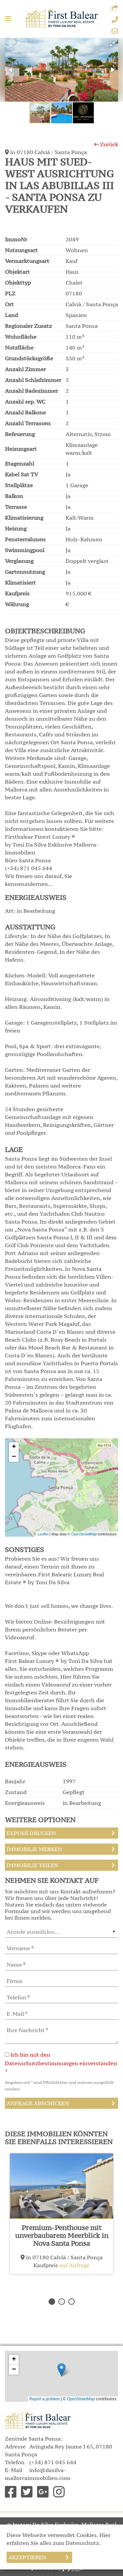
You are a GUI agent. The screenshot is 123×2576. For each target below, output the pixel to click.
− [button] (14, 1457)
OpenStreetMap (84, 1534)
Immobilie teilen (32, 1865)
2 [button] (61, 2301)
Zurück (106, 144)
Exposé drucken (31, 1833)
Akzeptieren (27, 2557)
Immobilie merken (34, 1849)
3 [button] (71, 2301)
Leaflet (43, 1534)
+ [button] (14, 1447)
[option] (61, 2213)
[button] (114, 8)
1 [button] (52, 2301)
